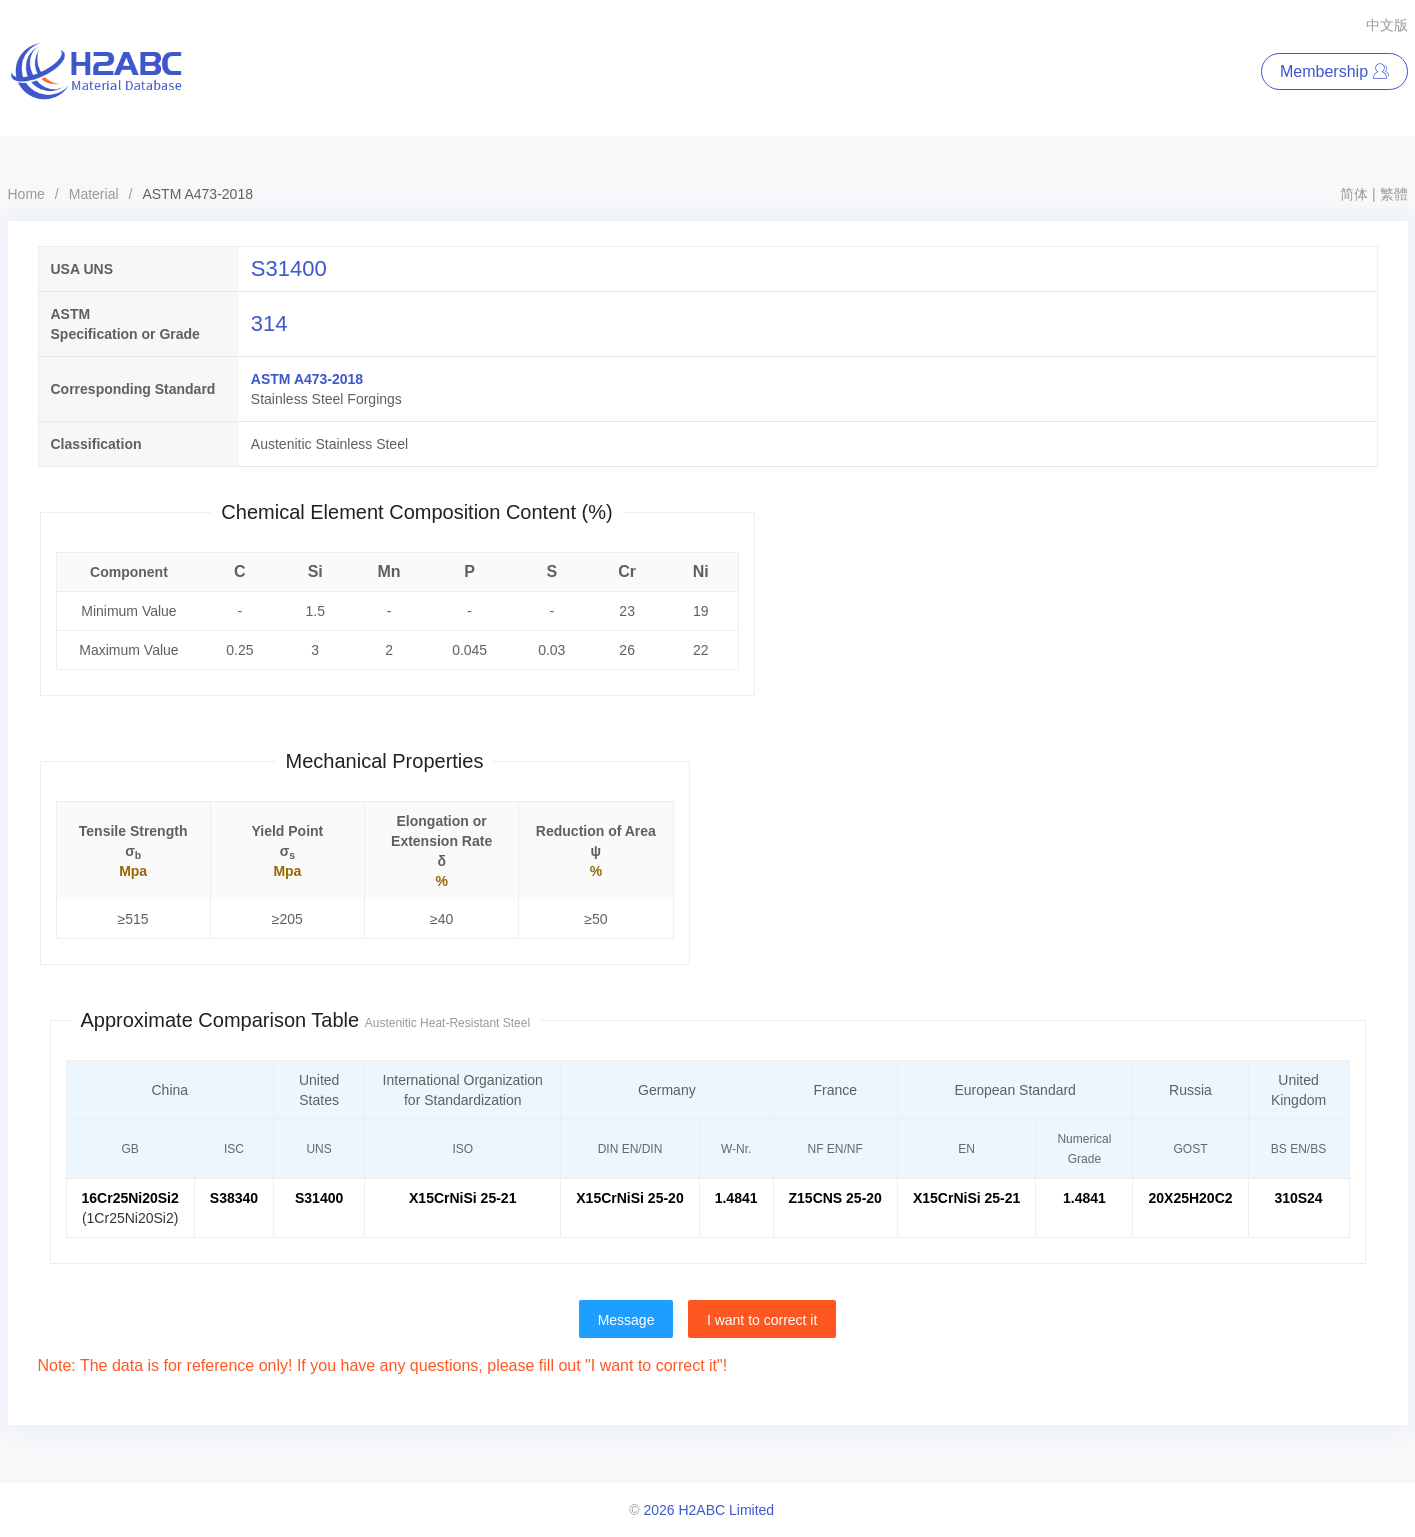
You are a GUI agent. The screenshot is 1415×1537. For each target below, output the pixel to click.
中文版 (1387, 25)
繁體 (1394, 194)
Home (26, 194)
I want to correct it (762, 1320)
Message (626, 1320)
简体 (1354, 194)
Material (94, 194)
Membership (1334, 71)
